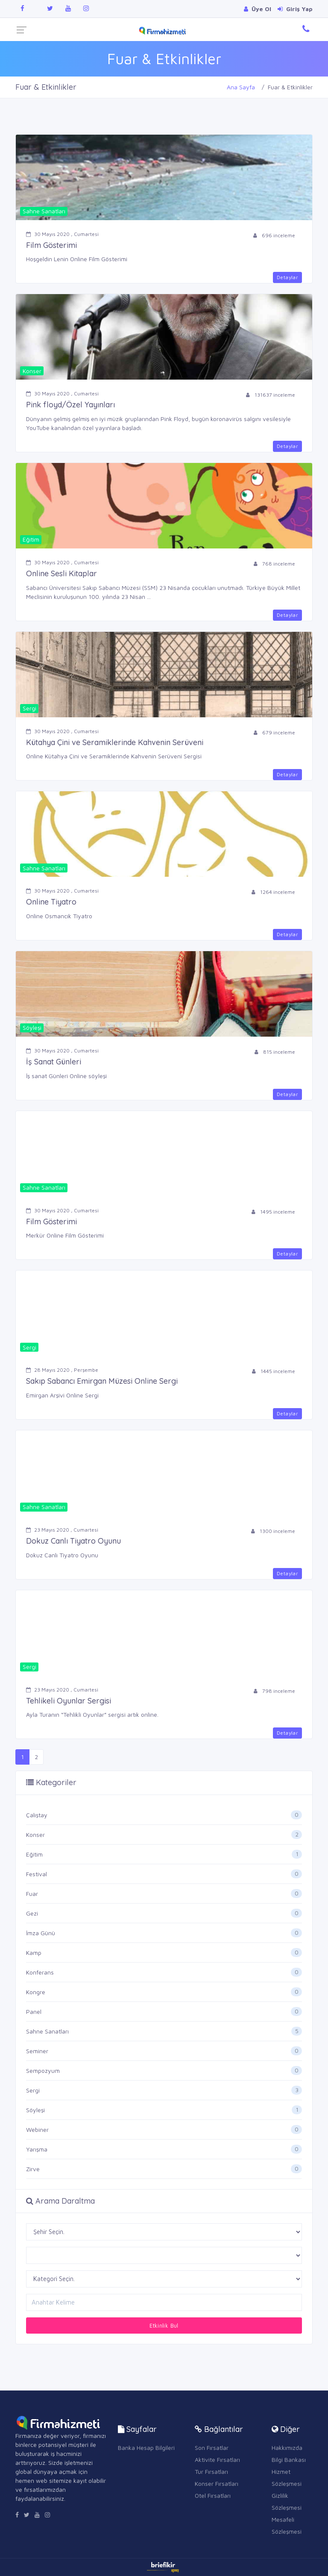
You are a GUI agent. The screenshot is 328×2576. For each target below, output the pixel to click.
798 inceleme (274, 1691)
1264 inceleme (273, 892)
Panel (33, 2011)
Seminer (37, 2050)
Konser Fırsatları (216, 2483)
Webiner (37, 2129)
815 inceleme (275, 1052)
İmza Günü (40, 1932)
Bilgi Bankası (289, 2459)
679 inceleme (274, 732)
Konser (35, 1834)
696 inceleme (274, 235)
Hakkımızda (287, 2447)
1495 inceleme (273, 1211)
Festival (36, 1873)
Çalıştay (36, 1815)
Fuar (32, 1893)
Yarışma (36, 2149)
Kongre (35, 1991)
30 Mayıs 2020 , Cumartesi (62, 234)
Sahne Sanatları (47, 2031)
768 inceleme (274, 563)
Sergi (33, 2090)
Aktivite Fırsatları (217, 2459)
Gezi (32, 1913)
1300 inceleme (273, 1531)
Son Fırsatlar (211, 2447)
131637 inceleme (270, 395)
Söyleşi (35, 2109)
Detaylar (287, 277)
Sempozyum (43, 2070)
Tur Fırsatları (211, 2471)
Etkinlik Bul (164, 2325)
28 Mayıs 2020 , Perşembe (62, 1370)
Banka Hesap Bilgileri (146, 2447)
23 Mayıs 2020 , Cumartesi (62, 1530)
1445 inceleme (273, 1371)
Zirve (33, 2168)
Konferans (40, 1972)
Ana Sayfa (241, 87)
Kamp (33, 1952)
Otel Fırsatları (213, 2495)
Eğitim (34, 1854)
